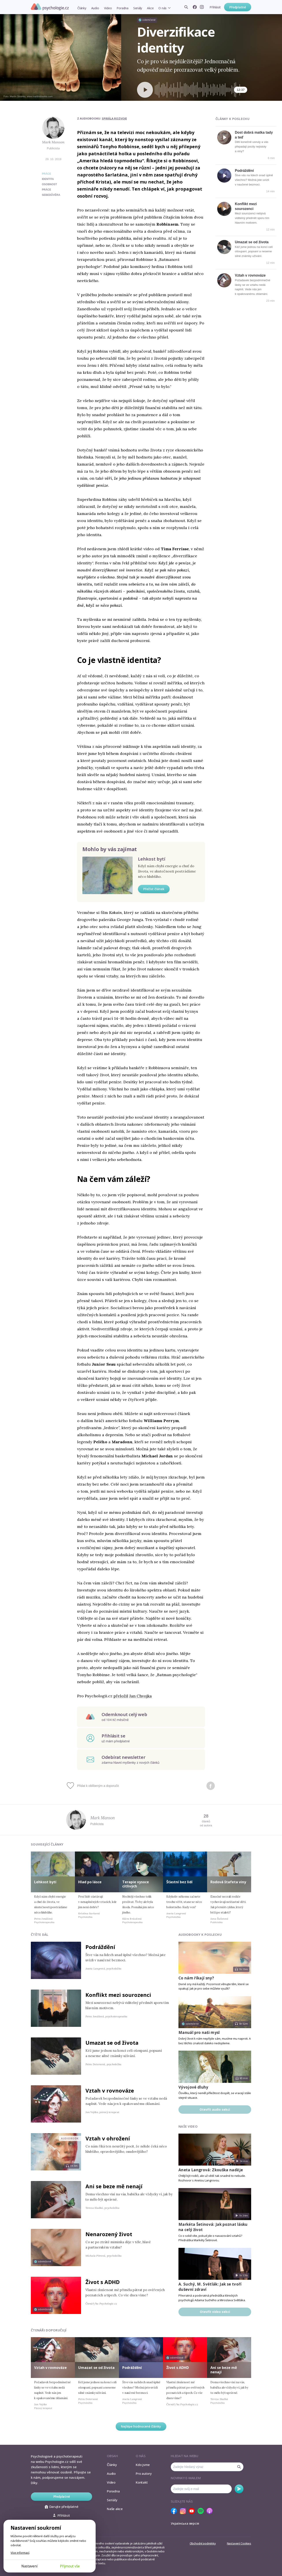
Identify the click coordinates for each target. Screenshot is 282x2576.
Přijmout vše (70, 2566)
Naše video (188, 2126)
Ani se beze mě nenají (114, 2186)
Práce (46, 173)
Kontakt (142, 2482)
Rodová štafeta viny (228, 1882)
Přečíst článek (153, 889)
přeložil (120, 1695)
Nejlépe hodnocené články (141, 2426)
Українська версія (185, 2523)
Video (108, 8)
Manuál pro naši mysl (199, 2032)
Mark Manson (53, 142)
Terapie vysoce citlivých (135, 1884)
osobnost (49, 184)
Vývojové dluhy (193, 2087)
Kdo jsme (143, 2464)
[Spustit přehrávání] (145, 90)
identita (48, 179)
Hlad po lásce (90, 1882)
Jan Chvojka (140, 1695)
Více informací (20, 2553)
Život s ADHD (102, 2282)
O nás (162, 8)
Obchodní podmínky (203, 2543)
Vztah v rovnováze (250, 275)
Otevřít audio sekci (215, 2109)
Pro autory (144, 2473)
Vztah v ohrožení (107, 2138)
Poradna (122, 8)
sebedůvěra (51, 195)
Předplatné (237, 7)
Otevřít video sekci (215, 2312)
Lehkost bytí (151, 859)
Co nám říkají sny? (196, 1978)
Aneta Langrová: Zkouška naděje (210, 2169)
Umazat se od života (252, 242)
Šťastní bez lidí (179, 1882)
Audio (95, 8)
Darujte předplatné (61, 2506)
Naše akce (115, 2509)
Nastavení (29, 2566)
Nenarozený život (108, 2234)
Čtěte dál (39, 1934)
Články (81, 8)
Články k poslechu (232, 119)
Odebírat (239, 2488)
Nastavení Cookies (239, 2543)
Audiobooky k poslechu (200, 1934)
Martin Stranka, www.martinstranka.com (31, 96)
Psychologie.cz (50, 6)
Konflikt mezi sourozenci (118, 1994)
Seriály (137, 8)
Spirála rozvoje (114, 118)
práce (46, 189)
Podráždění (244, 170)
